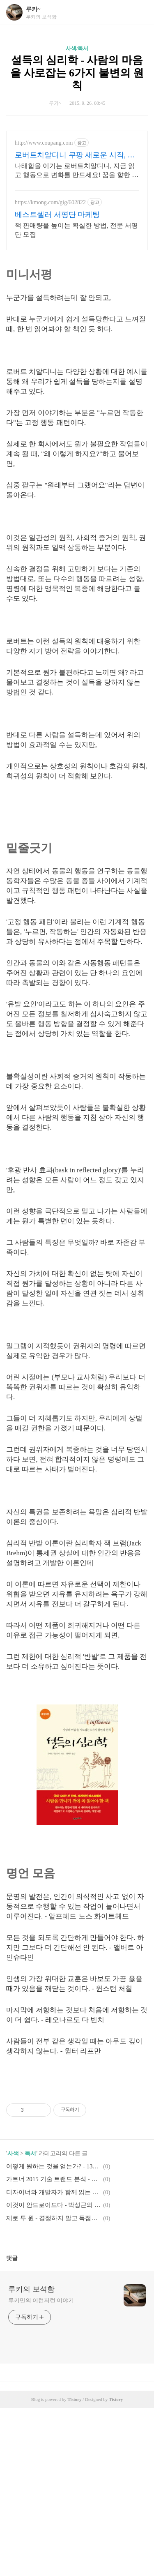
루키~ (33, 9)
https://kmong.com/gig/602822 (50, 202)
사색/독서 (77, 48)
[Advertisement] (71, 885)
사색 (13, 2321)
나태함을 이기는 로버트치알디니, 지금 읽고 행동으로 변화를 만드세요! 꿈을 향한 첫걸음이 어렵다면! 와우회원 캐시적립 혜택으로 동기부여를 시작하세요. (76, 171)
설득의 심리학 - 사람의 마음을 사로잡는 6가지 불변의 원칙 (77, 73)
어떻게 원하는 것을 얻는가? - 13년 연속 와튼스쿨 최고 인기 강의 (53, 2334)
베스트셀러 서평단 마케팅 (57, 214)
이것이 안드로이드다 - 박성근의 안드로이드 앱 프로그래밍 (53, 2373)
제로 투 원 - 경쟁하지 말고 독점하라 (53, 2386)
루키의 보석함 (31, 2457)
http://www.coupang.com (44, 143)
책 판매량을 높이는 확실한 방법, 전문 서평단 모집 (76, 230)
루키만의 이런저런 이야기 (41, 2468)
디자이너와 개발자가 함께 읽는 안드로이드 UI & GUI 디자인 (53, 2360)
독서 (30, 2321)
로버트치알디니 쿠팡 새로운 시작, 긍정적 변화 (75, 155)
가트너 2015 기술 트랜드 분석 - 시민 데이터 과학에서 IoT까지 (53, 2347)
